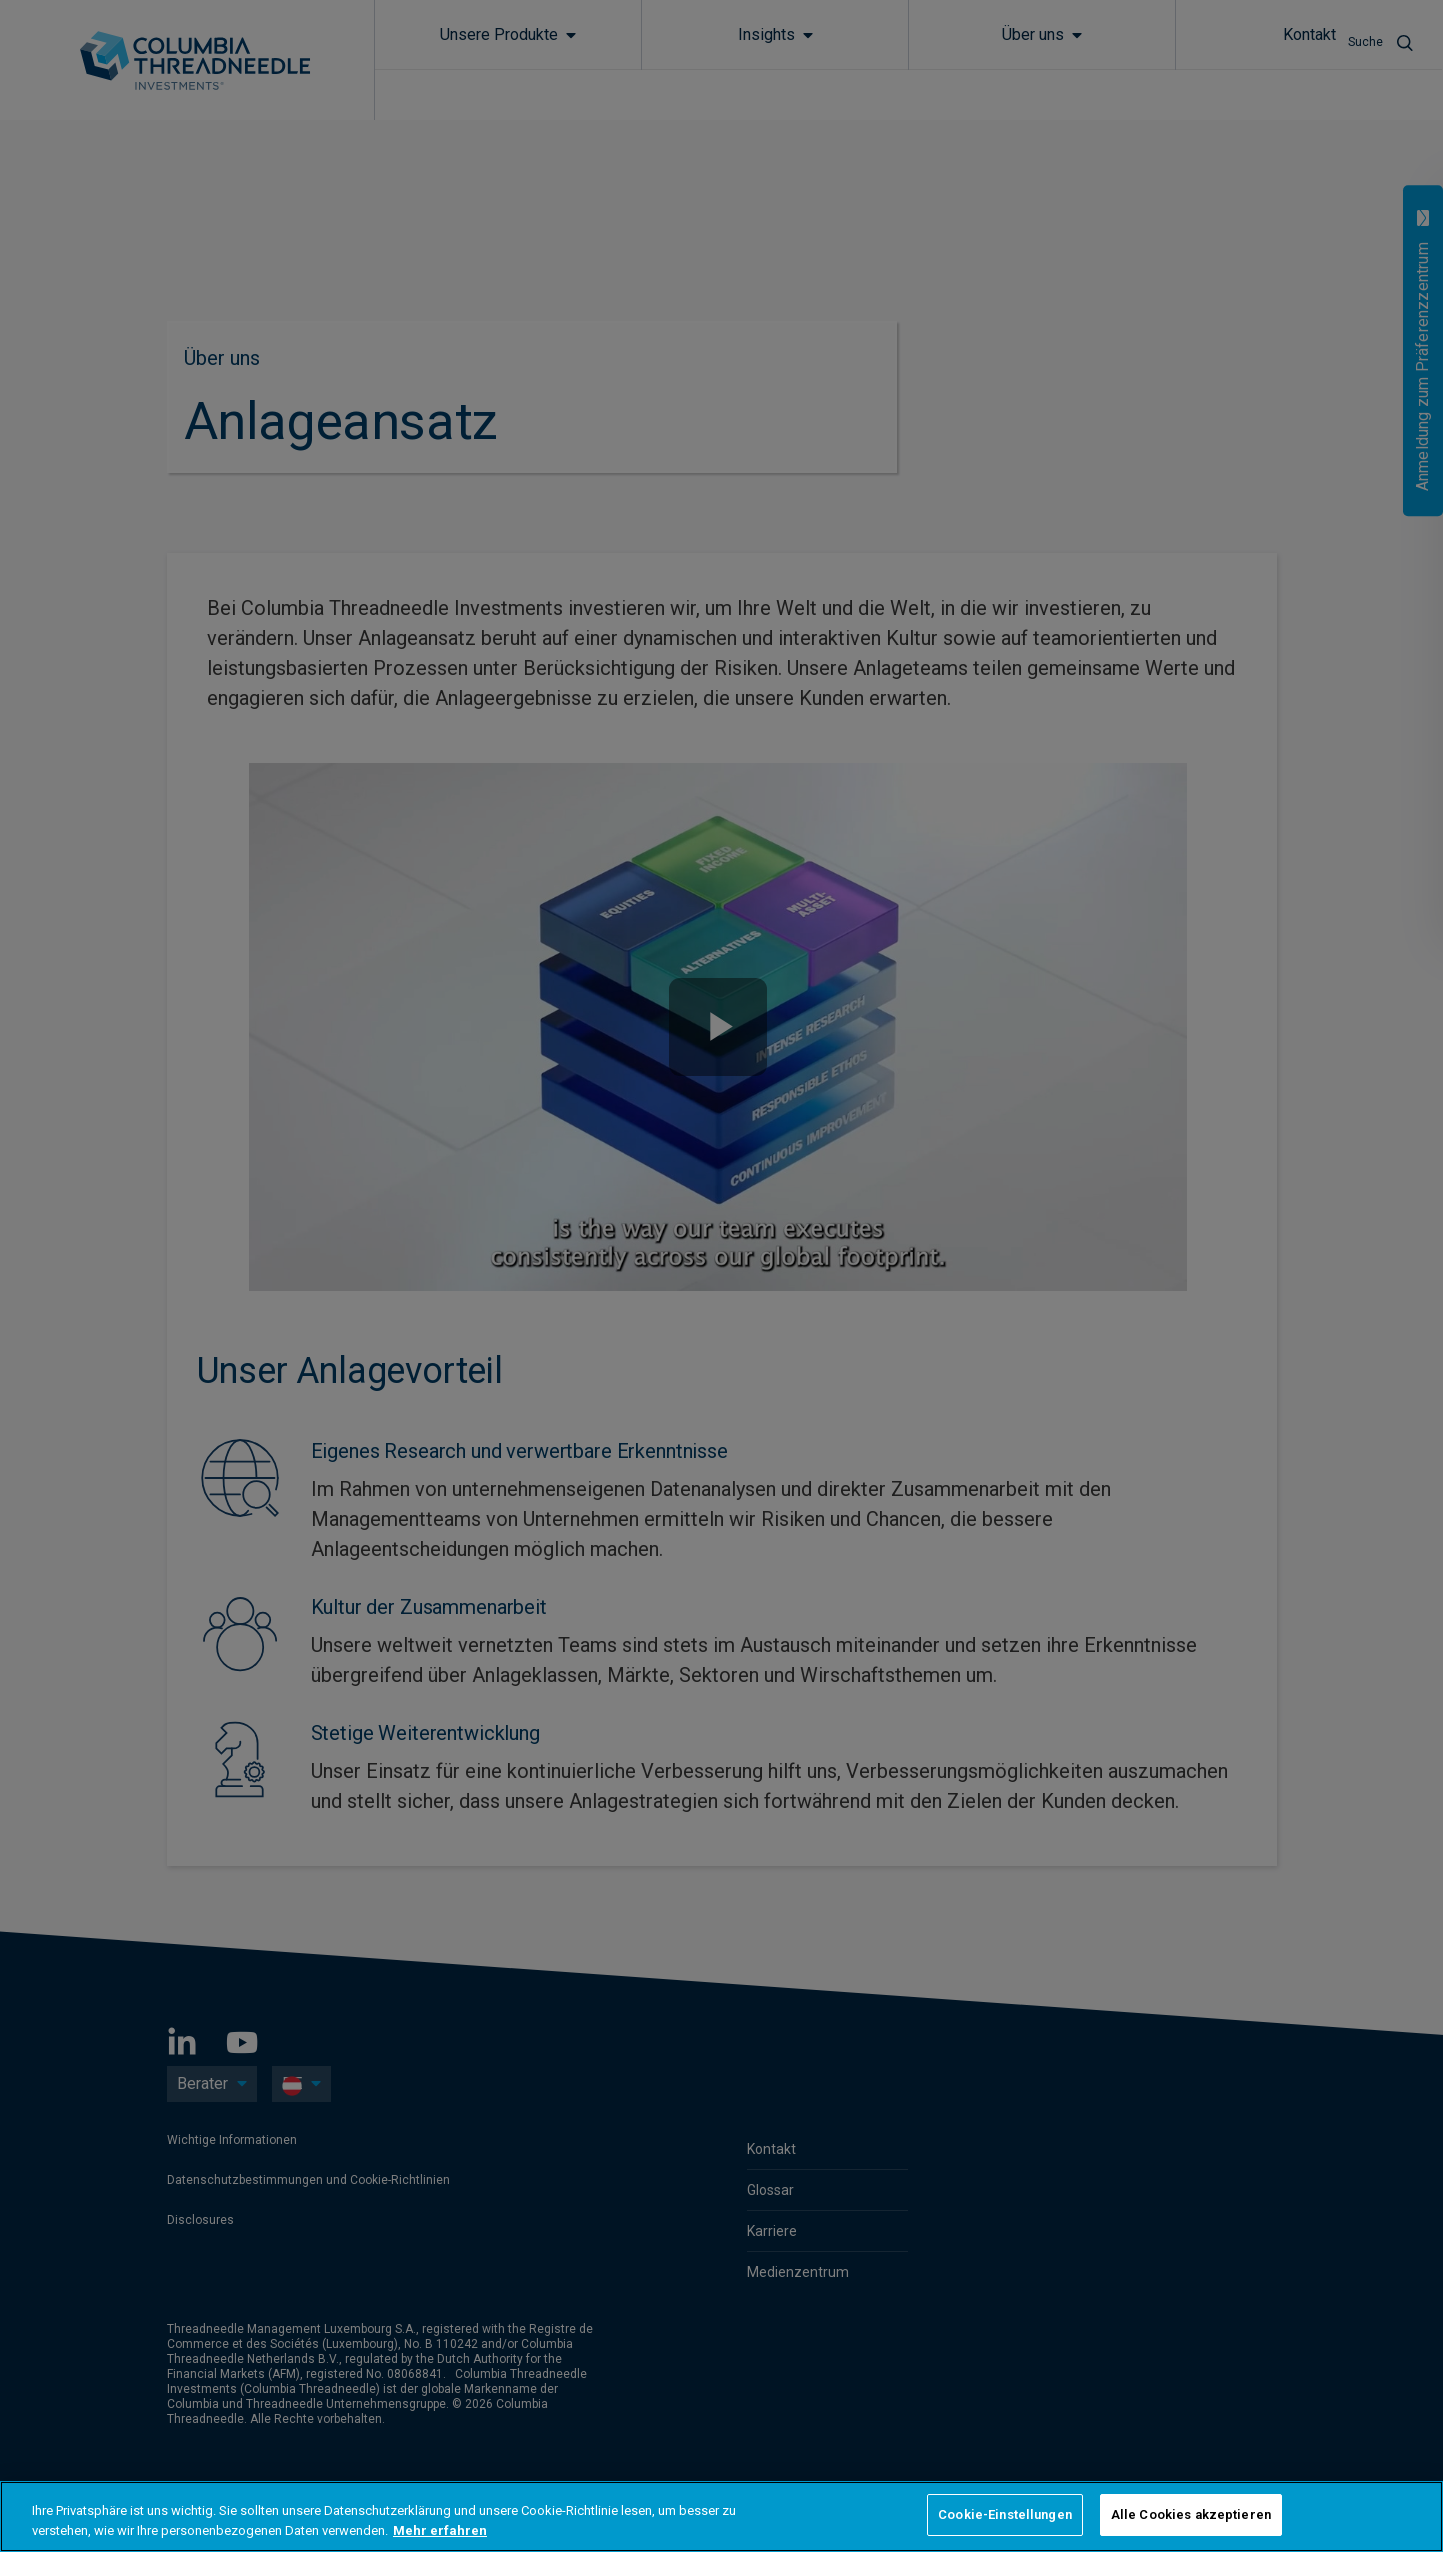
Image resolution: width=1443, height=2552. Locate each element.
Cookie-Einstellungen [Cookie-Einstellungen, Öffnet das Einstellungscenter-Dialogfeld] (1005, 2514)
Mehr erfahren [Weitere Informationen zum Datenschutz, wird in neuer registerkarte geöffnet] (440, 2530)
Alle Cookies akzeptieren (1191, 2514)
